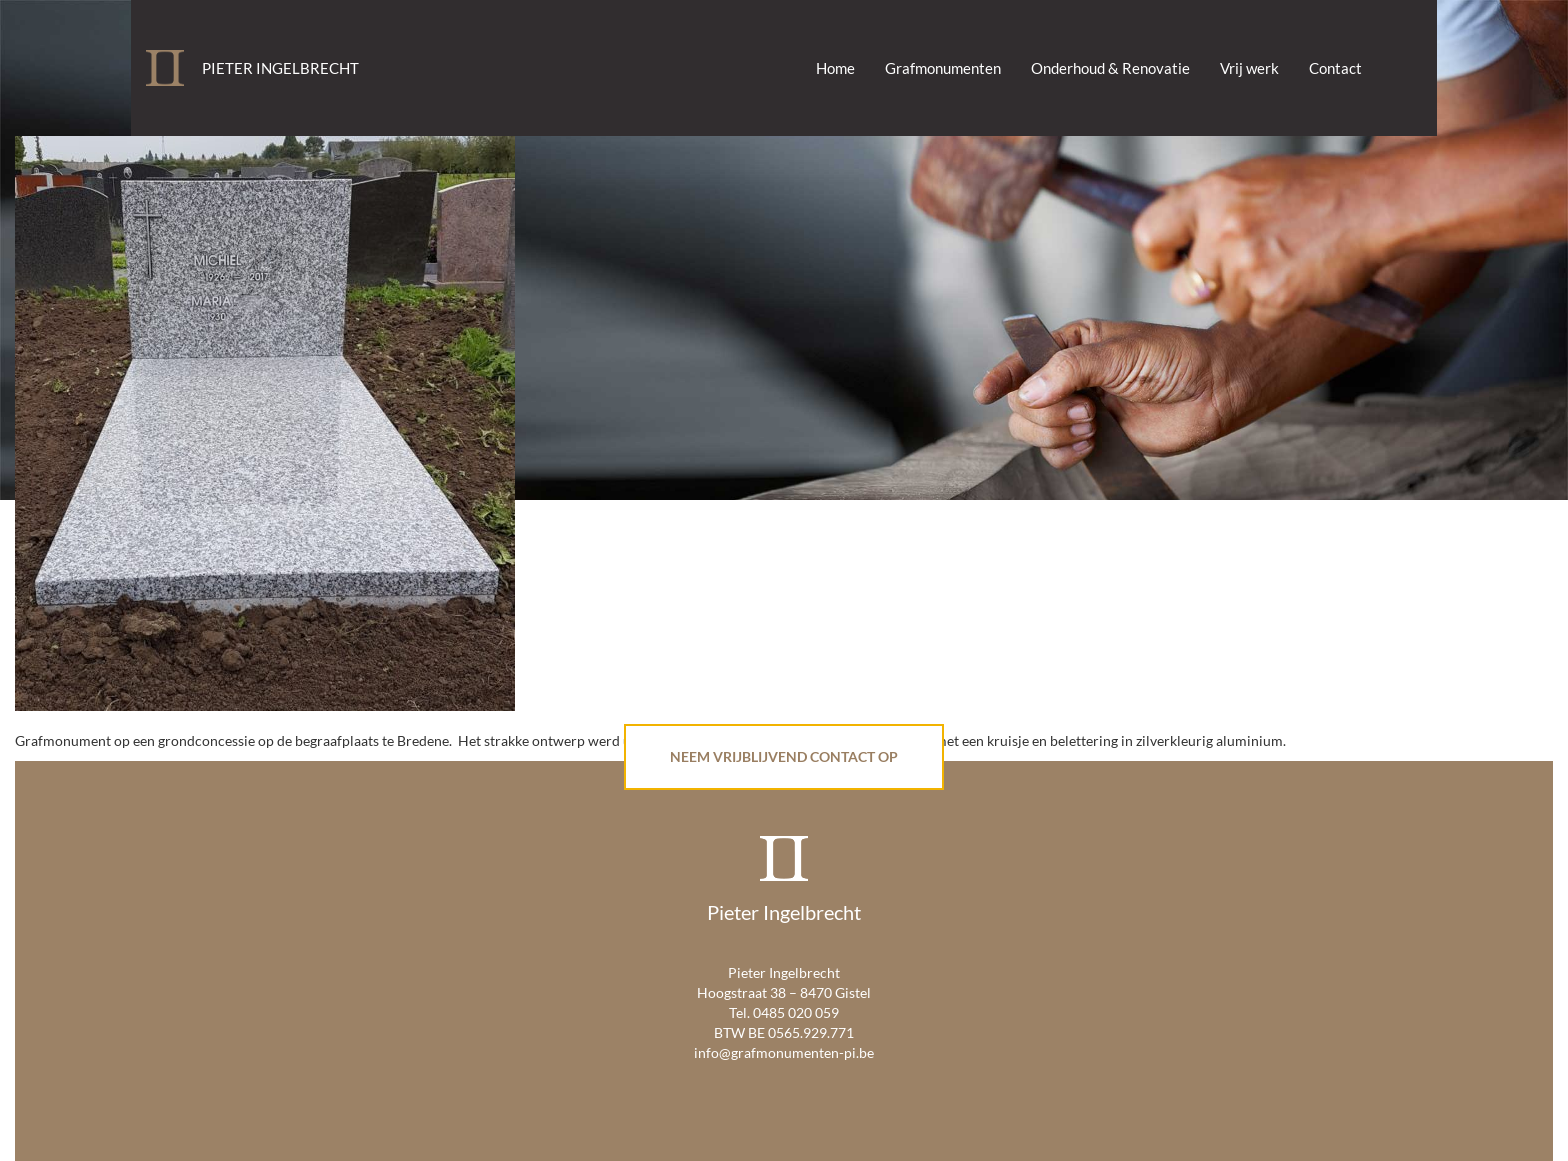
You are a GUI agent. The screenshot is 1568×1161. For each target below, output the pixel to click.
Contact (1335, 68)
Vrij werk (1249, 68)
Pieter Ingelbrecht (280, 68)
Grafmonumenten (943, 68)
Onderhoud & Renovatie (1110, 68)
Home (835, 68)
